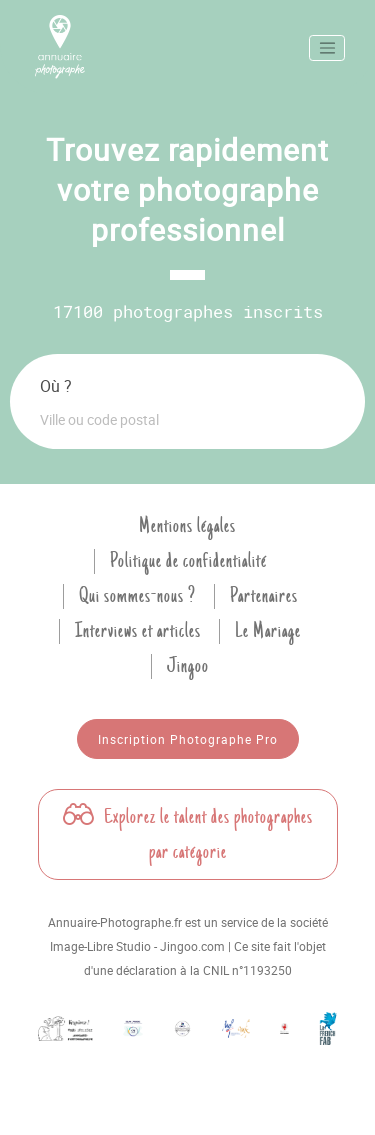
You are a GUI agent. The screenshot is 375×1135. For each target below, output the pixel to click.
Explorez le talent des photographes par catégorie (188, 834)
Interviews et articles (138, 631)
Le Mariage (268, 631)
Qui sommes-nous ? (137, 596)
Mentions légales (187, 526)
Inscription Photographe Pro (188, 739)
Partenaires (264, 596)
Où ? (56, 386)
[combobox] (187, 419)
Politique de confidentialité (188, 561)
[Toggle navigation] (327, 48)
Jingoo (188, 666)
